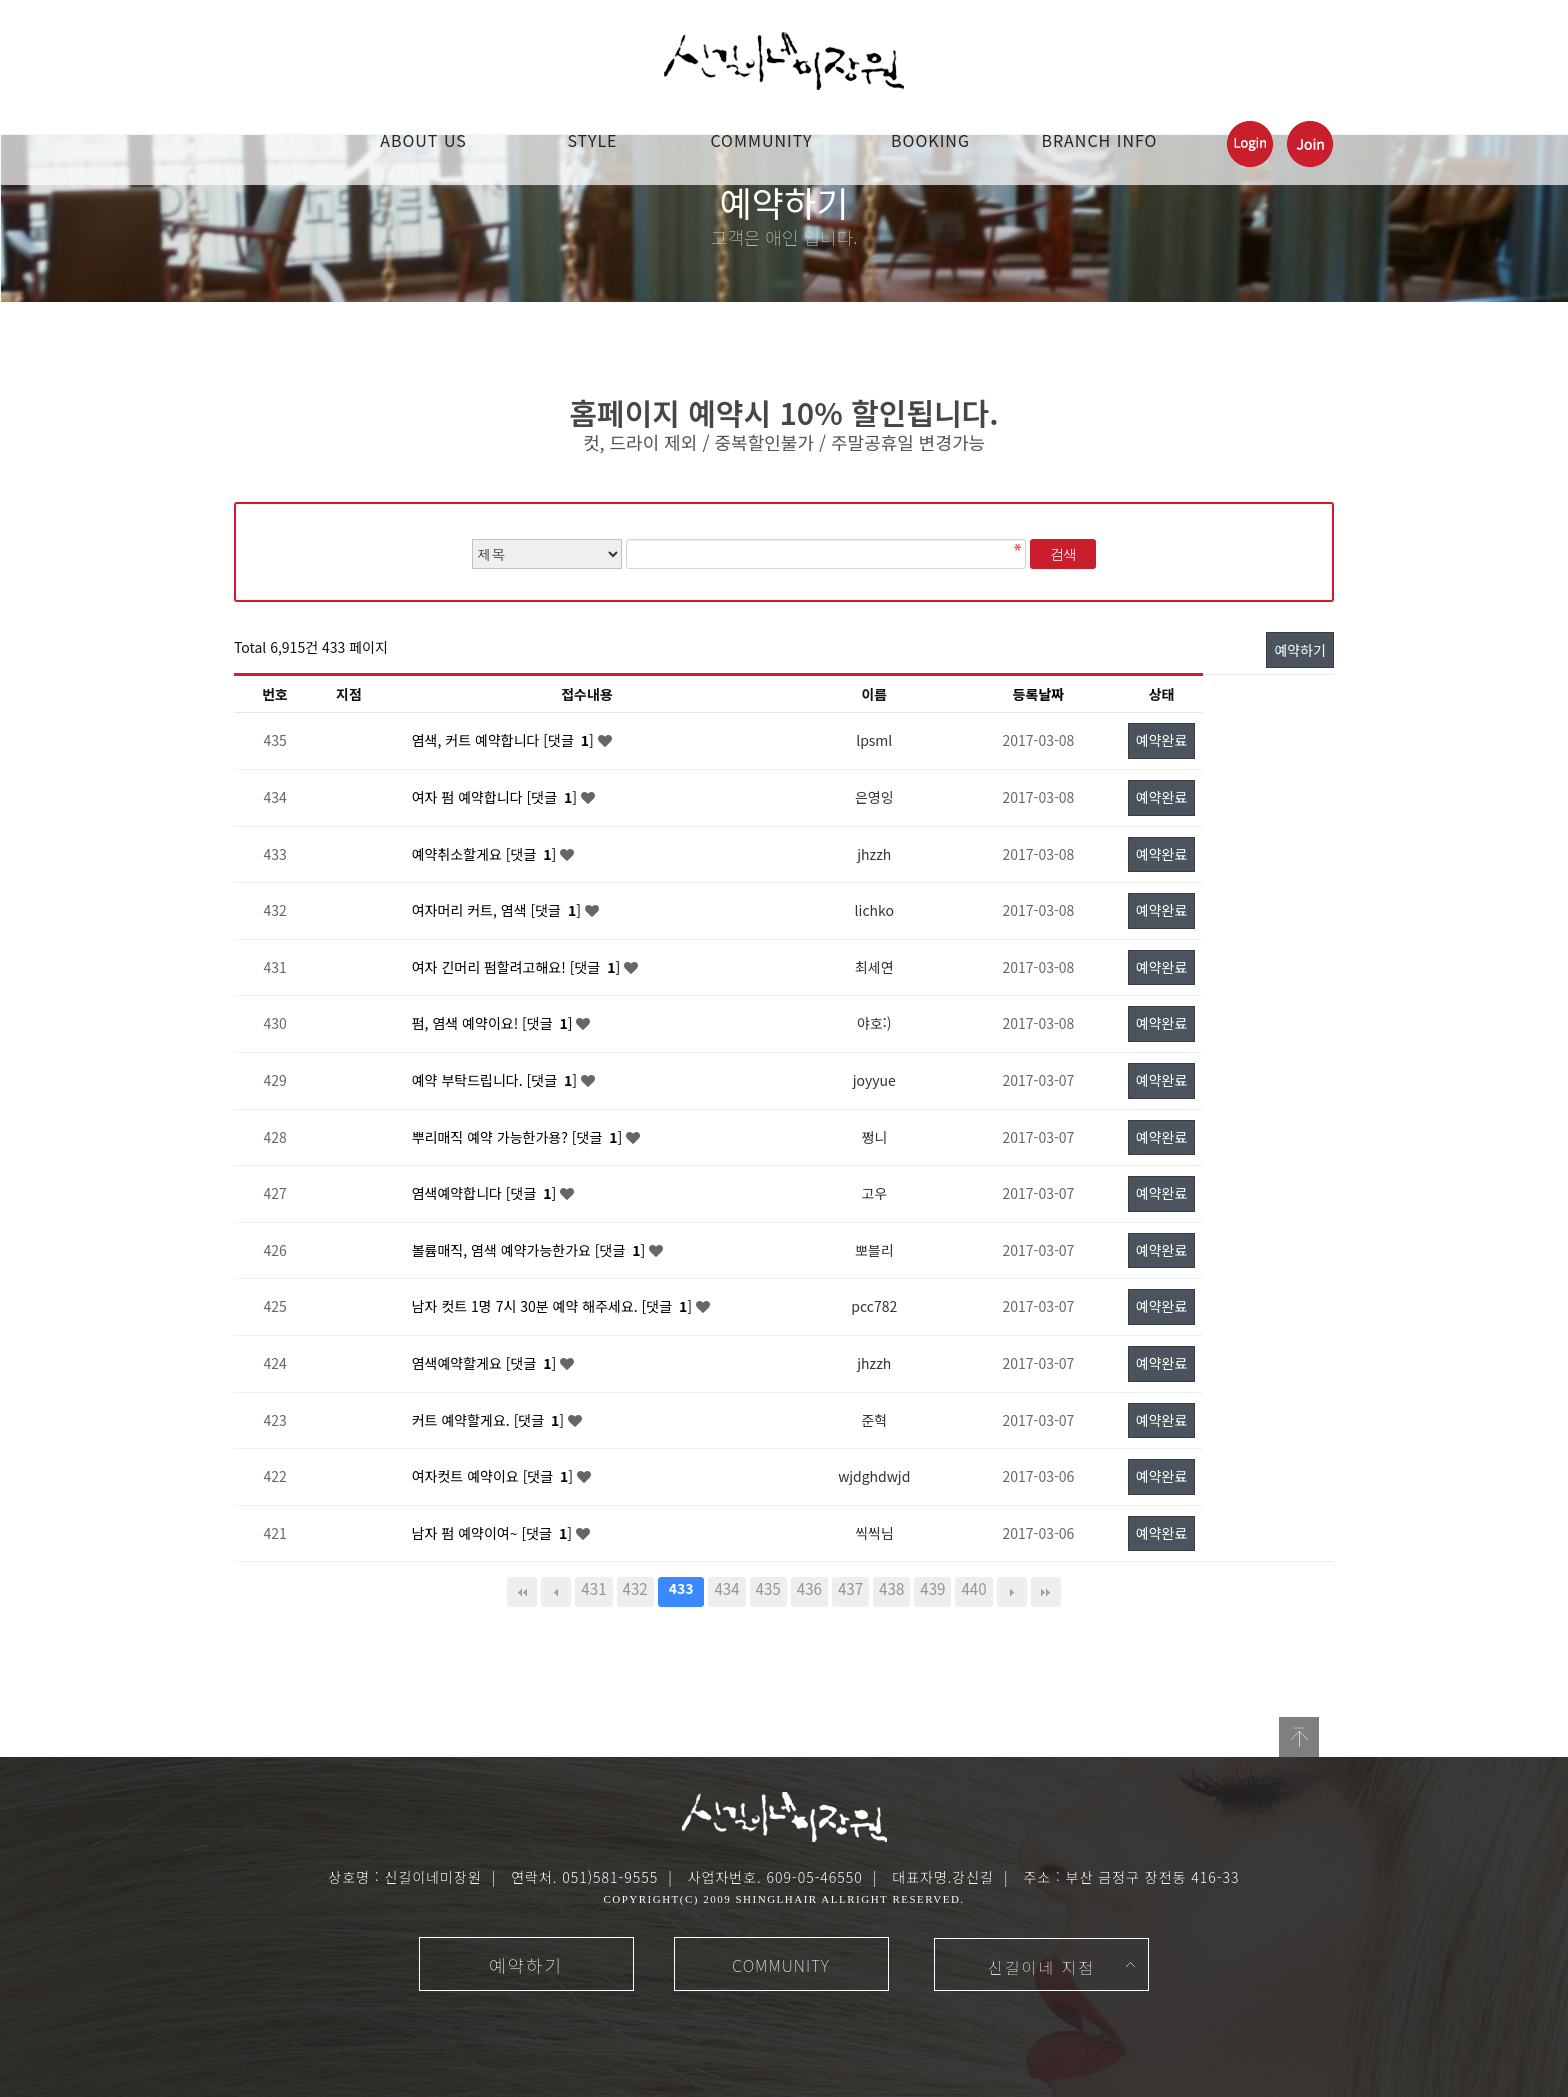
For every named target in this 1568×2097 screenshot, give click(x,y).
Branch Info (1100, 140)
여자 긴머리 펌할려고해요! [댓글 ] (518, 967)
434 (726, 1588)
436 (809, 1588)
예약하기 (1300, 650)
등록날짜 (1039, 694)
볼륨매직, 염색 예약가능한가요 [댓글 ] (530, 1250)
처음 (522, 1592)
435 (768, 1588)
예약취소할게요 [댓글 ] (486, 854)
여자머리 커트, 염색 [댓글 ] (498, 910)
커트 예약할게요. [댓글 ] (490, 1420)
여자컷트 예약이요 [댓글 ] (494, 1476)
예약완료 (1162, 740)
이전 (556, 1592)
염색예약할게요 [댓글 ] (486, 1363)
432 (635, 1588)
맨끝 (1046, 1592)
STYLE (592, 140)
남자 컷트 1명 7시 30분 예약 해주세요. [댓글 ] (554, 1306)
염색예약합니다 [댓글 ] (486, 1193)
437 (850, 1588)
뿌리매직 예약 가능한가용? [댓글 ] (519, 1137)
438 (891, 1588)
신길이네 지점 (1041, 1967)
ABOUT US (423, 140)
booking (930, 140)
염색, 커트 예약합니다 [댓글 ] (505, 740)
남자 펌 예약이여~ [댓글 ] (494, 1533)
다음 (1012, 1592)
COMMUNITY (761, 140)
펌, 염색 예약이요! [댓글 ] (494, 1023)
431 (593, 1588)
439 (932, 1588)
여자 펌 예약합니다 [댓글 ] (496, 797)
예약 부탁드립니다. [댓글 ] (496, 1080)
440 (973, 1588)
